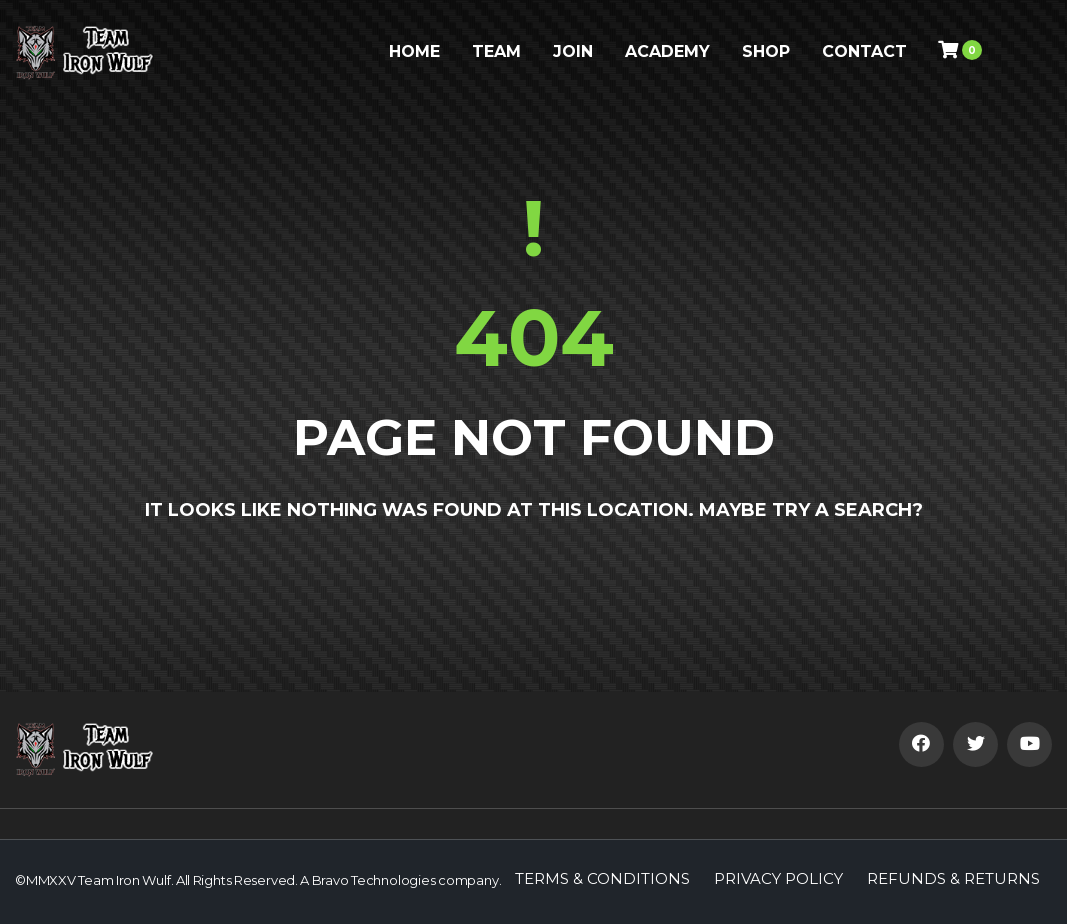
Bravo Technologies (374, 880)
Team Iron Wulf (124, 880)
